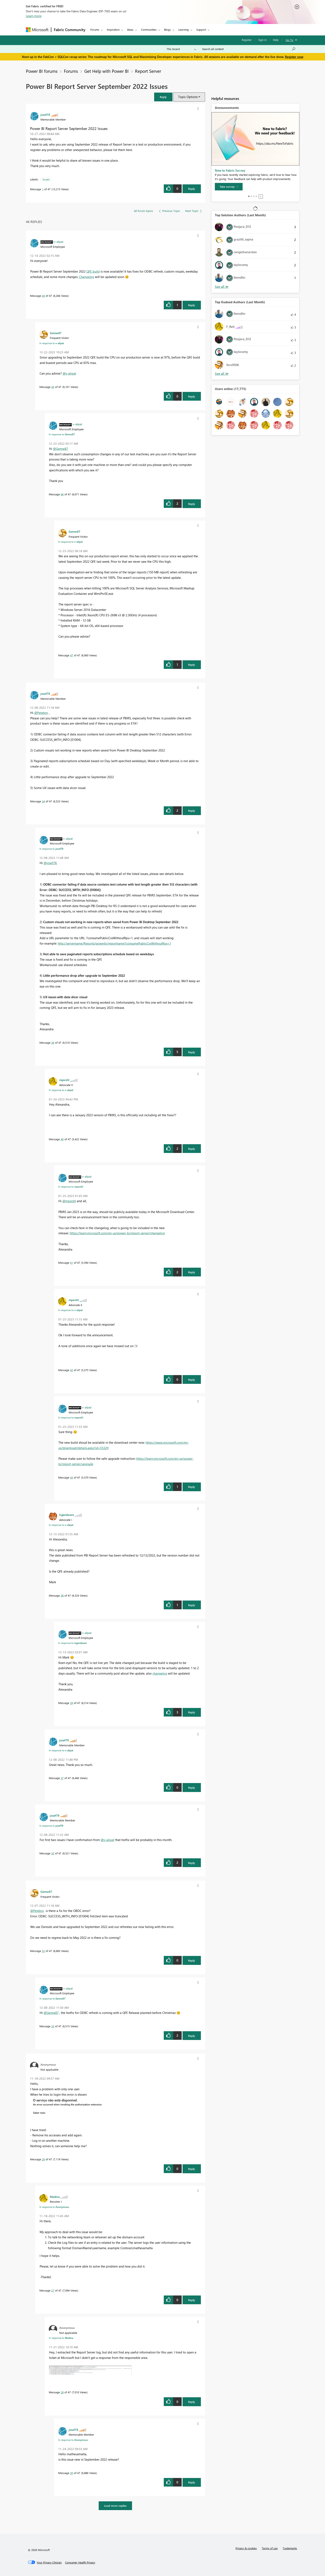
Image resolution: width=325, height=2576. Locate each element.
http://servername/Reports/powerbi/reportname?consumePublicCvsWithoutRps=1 (114, 943)
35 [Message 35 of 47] (52, 1853)
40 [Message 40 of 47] (62, 1139)
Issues (46, 179)
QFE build (93, 271)
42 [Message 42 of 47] (71, 1370)
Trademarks (290, 2548)
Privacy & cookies (246, 2548)
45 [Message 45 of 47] (52, 387)
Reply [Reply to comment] (191, 305)
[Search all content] (249, 49)
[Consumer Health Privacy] (80, 2562)
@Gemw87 (60, 449)
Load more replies (115, 2505)
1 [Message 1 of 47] (42, 189)
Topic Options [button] (188, 97)
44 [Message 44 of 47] (43, 295)
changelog (159, 1673)
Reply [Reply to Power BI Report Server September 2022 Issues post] (191, 188)
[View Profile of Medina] (55, 2197)
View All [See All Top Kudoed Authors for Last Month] (222, 373)
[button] (163, 97)
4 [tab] (256, 196)
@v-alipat (69, 373)
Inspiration (113, 29)
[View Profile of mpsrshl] (64, 1080)
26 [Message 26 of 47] (43, 2159)
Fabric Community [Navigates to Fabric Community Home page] (69, 29)
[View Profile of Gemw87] (56, 333)
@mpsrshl (69, 1201)
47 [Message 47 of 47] (71, 655)
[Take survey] (229, 186)
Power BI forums (42, 71)
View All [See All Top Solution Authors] (222, 286)
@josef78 (50, 863)
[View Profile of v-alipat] (58, 241)
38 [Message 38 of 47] (62, 1595)
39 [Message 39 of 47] (71, 1703)
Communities (149, 29)
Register (247, 40)
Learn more (34, 16)
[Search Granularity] (181, 49)
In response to (51, 343)
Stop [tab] (261, 196)
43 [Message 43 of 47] (71, 1477)
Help (275, 40)
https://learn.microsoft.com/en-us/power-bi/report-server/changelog (117, 1233)
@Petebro (41, 713)
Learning (183, 29)
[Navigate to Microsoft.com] (37, 29)
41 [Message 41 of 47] (71, 1262)
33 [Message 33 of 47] (52, 2026)
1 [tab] (249, 196)
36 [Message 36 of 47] (52, 1042)
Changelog (86, 277)
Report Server (148, 71)
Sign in (262, 40)
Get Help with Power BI (106, 71)
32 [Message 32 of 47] (43, 1951)
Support (201, 29)
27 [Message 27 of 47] (52, 2290)
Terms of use (270, 2548)
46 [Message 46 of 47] (62, 494)
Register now (294, 57)
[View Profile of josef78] (45, 114)
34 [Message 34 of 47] (43, 801)
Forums (94, 29)
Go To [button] (289, 40)
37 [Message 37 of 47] (62, 1778)
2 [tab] (251, 196)
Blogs (167, 29)
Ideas (130, 29)
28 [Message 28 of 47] (62, 2392)
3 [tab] (254, 196)
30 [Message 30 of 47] (71, 2473)
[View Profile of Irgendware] (66, 1515)
